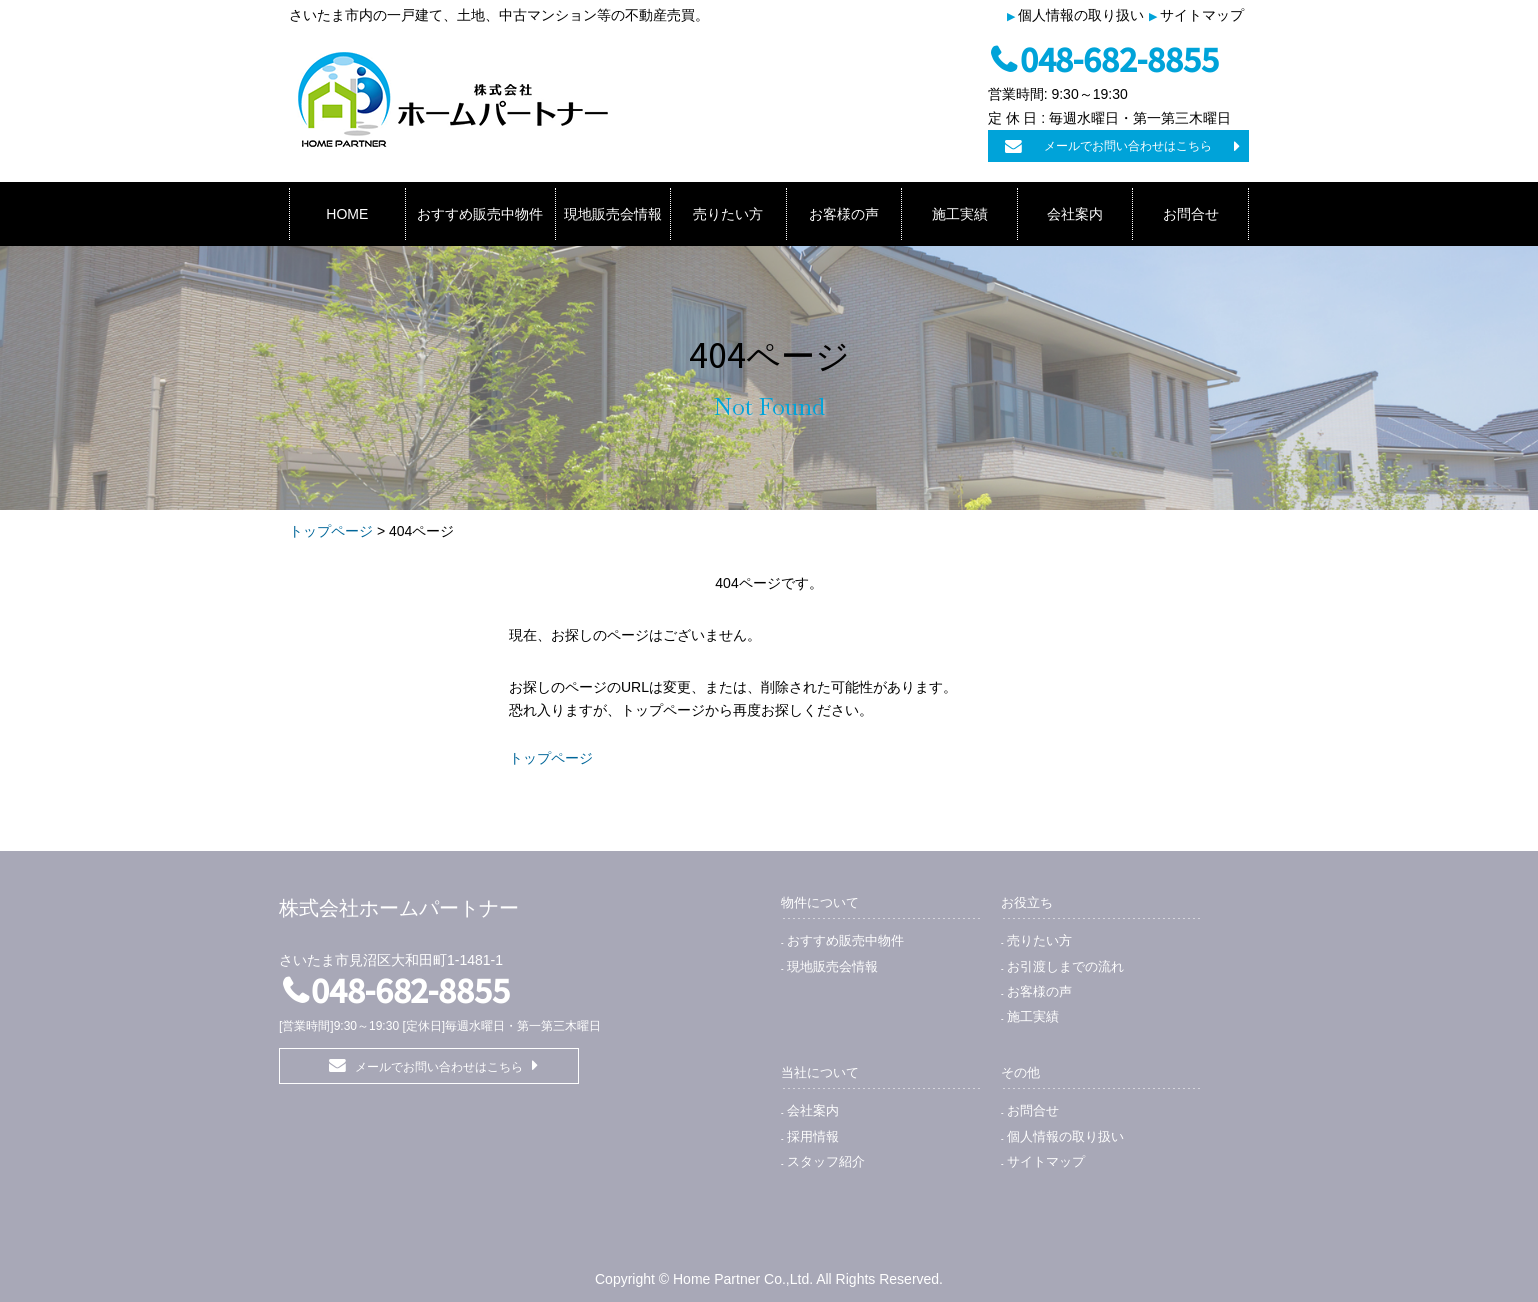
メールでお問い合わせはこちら (1128, 146)
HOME (347, 214)
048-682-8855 (1119, 58)
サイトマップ (1202, 15)
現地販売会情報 (613, 214)
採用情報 (813, 1136)
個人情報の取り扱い (1081, 15)
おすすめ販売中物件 (480, 214)
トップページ (331, 531)
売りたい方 (728, 214)
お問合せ (1191, 214)
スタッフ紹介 (826, 1161)
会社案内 (1075, 214)
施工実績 (960, 214)
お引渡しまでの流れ (1065, 966)
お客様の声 (844, 214)
